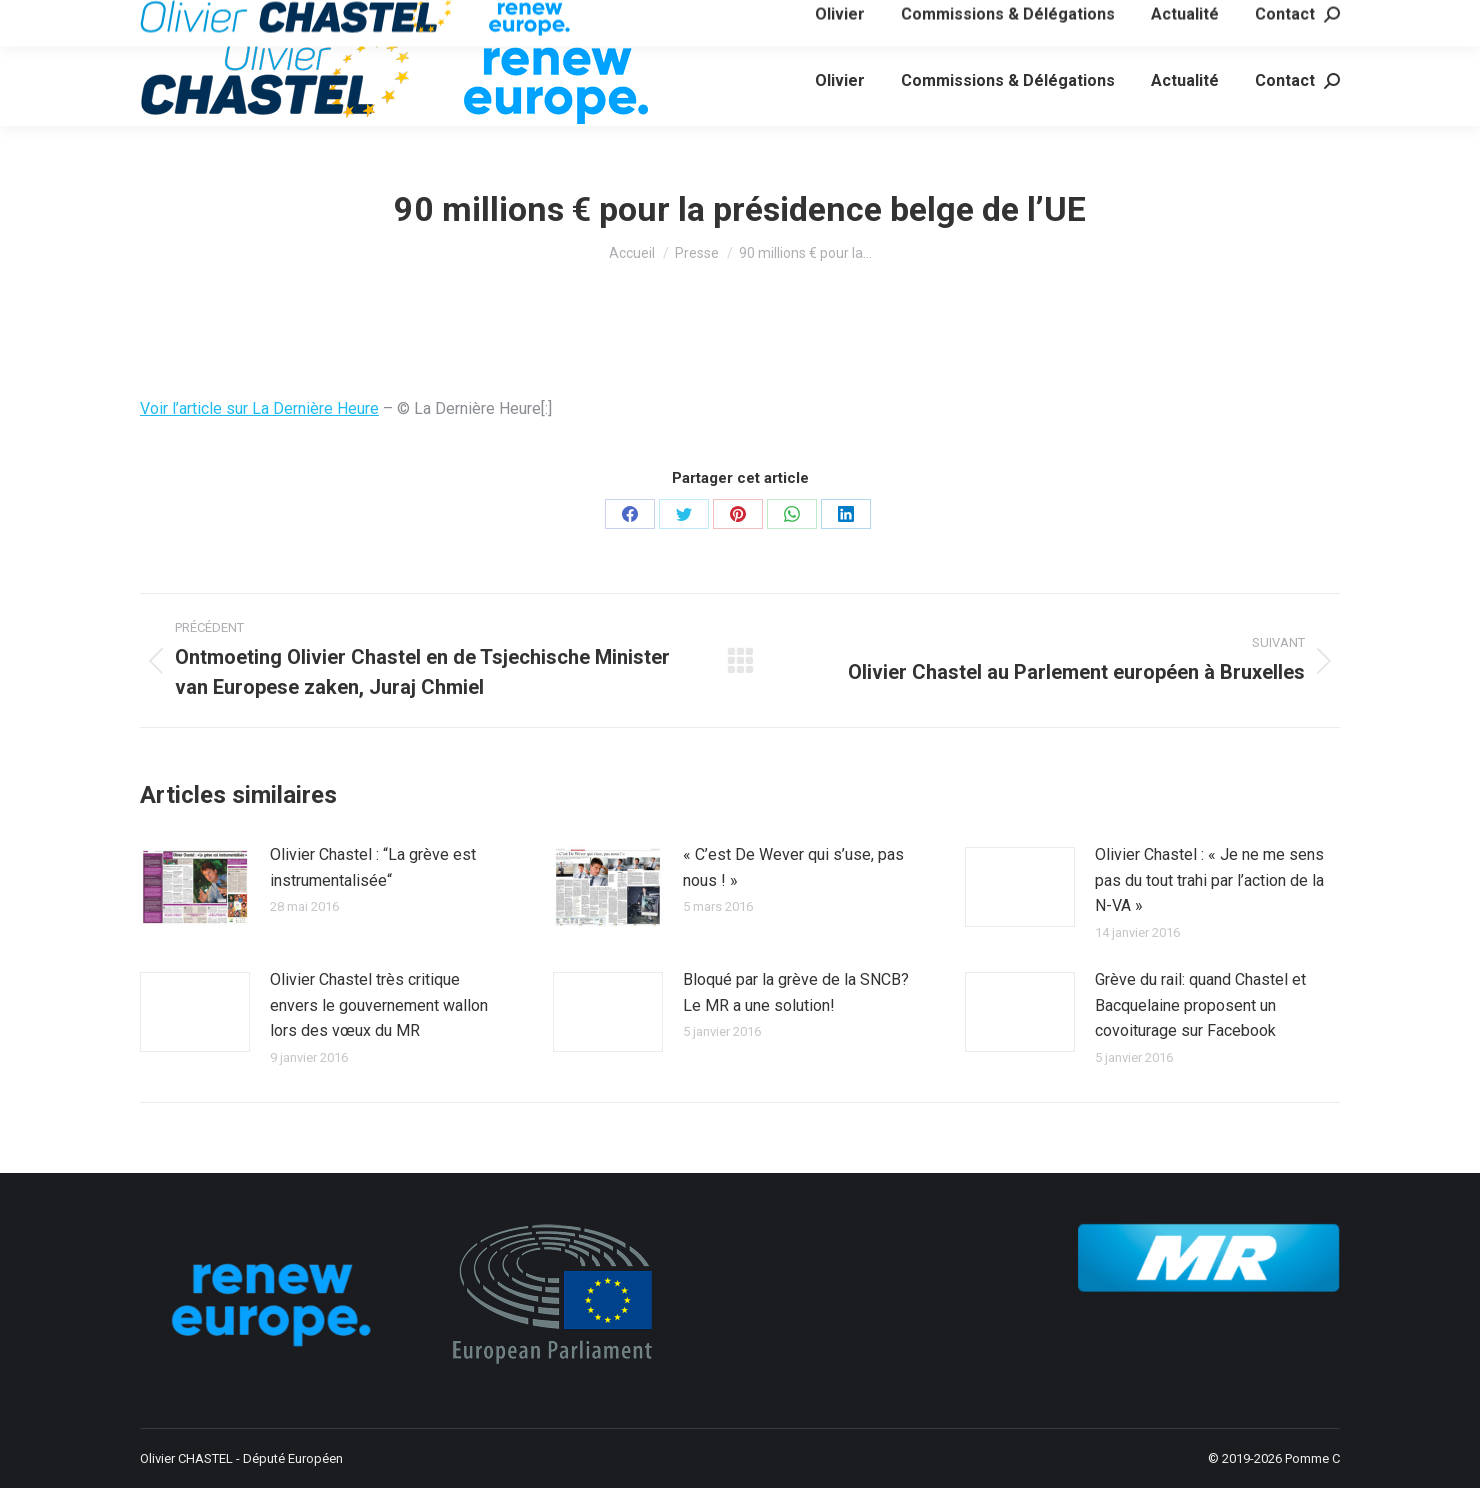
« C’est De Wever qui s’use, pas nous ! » (793, 867)
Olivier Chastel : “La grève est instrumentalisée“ (373, 867)
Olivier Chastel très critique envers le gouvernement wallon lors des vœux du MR (379, 1005)
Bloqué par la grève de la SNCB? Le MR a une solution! (796, 992)
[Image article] (195, 887)
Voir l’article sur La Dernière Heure (259, 408)
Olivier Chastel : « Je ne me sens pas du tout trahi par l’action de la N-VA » (1209, 880)
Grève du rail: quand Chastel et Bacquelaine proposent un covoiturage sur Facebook (1200, 1005)
